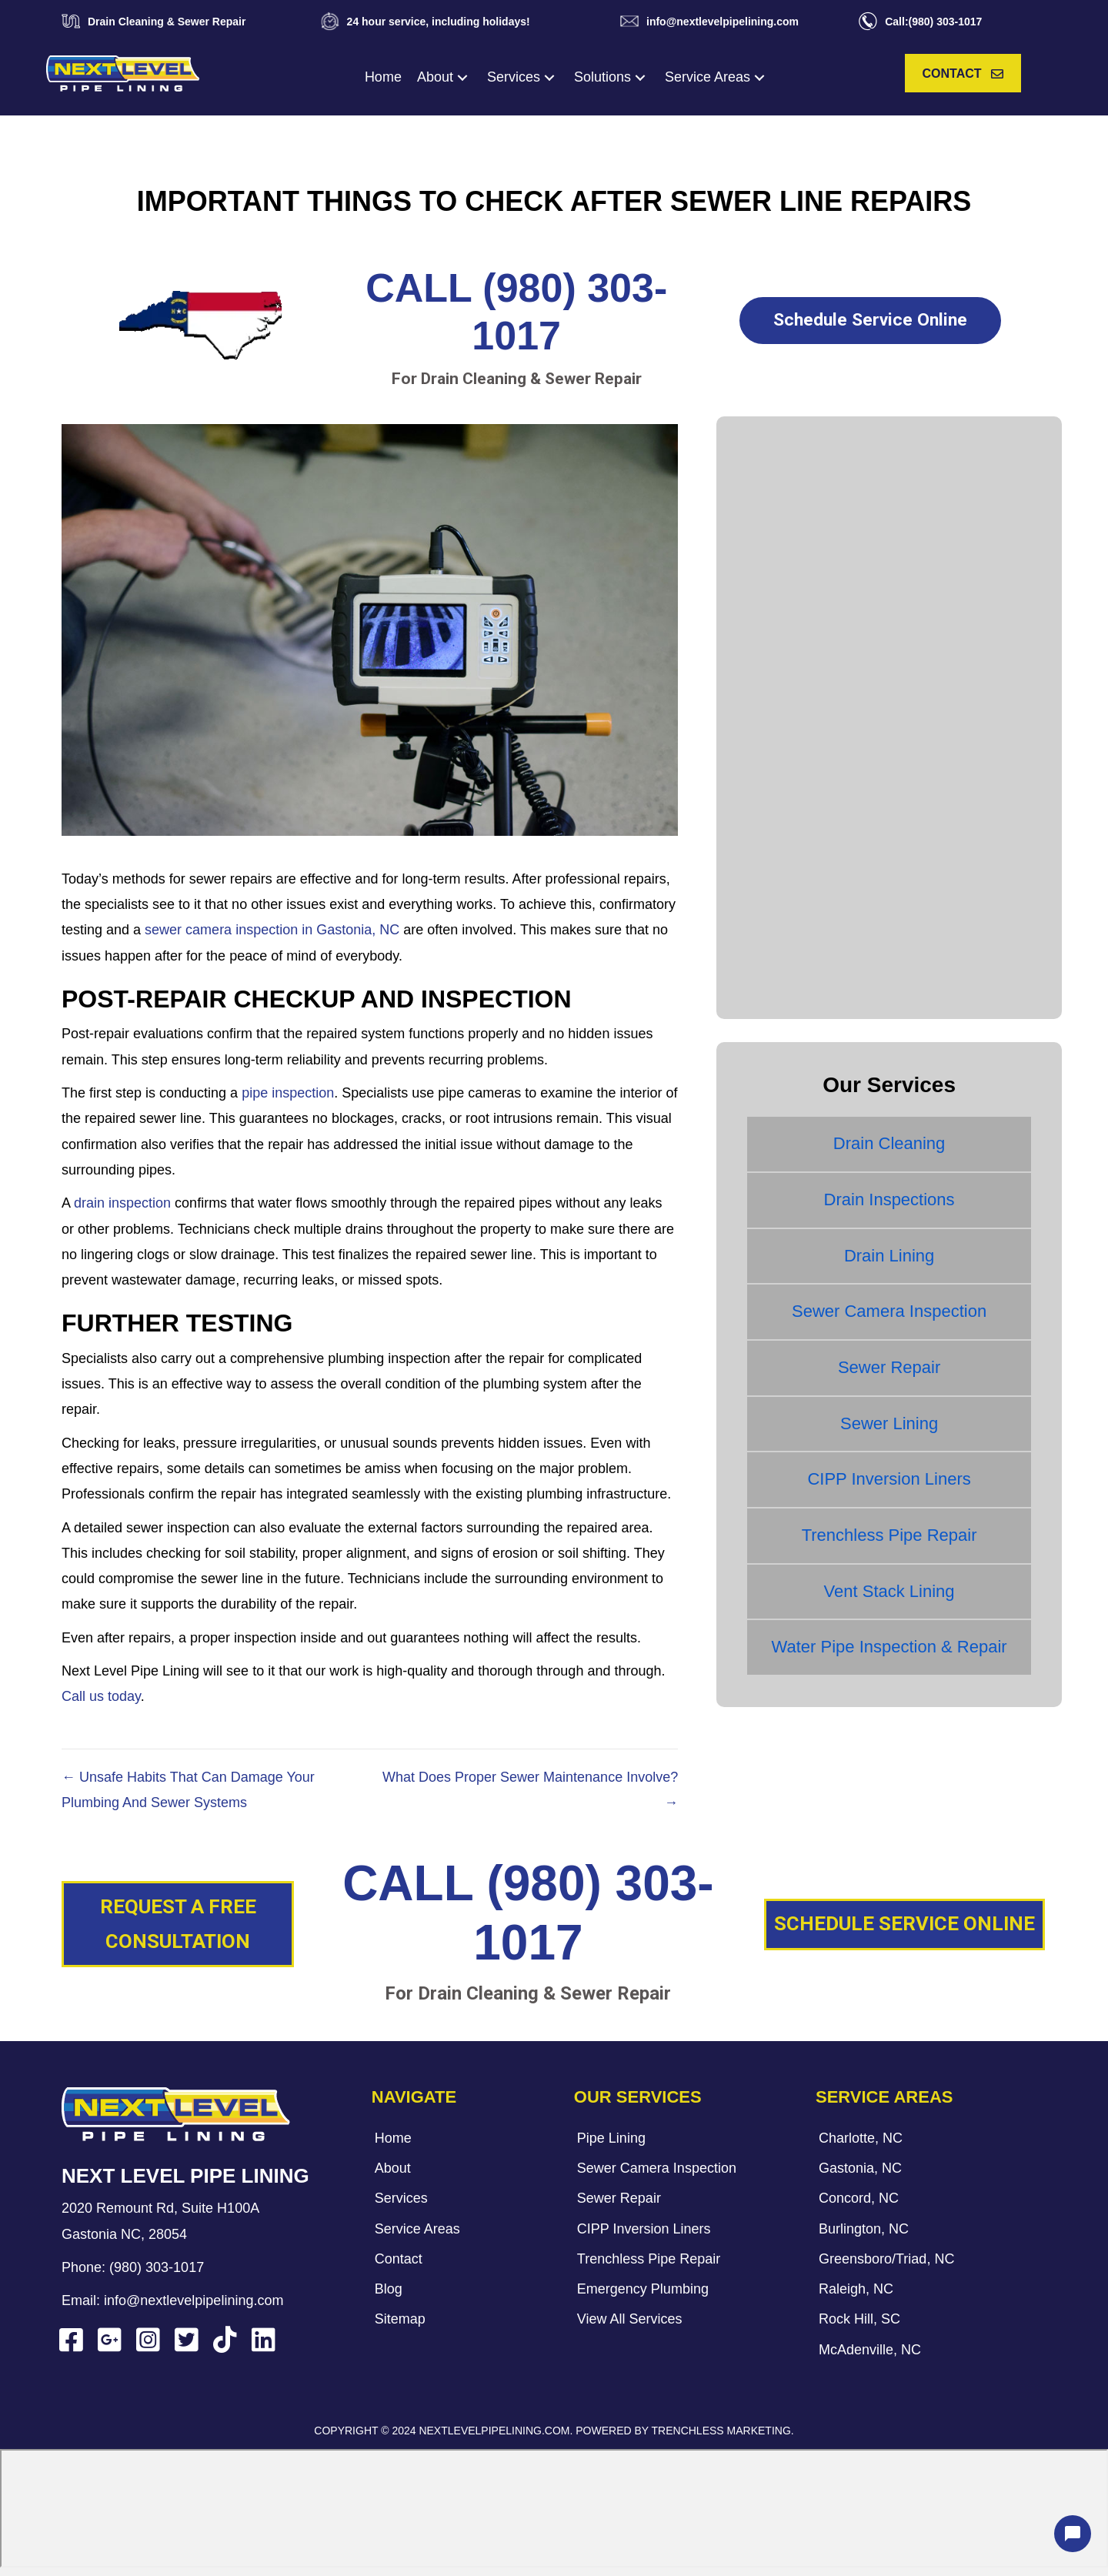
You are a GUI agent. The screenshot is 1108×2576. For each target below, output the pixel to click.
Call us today (101, 1696)
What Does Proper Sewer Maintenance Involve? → (530, 1789)
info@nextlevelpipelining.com (193, 2300)
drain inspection (122, 1203)
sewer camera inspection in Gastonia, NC (272, 929)
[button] (462, 77)
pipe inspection (288, 1093)
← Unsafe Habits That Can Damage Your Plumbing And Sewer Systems (188, 1789)
